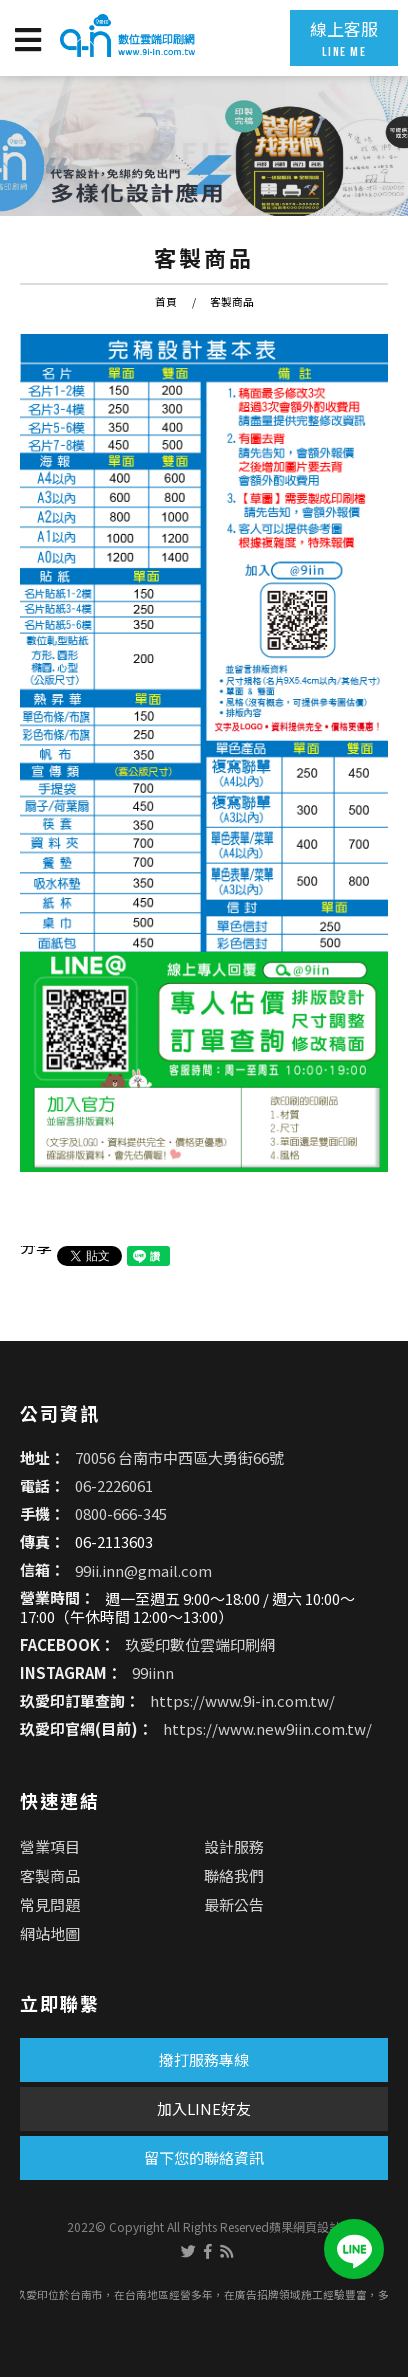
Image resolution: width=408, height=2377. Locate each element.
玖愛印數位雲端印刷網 (200, 1645)
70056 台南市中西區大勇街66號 (179, 1457)
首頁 (166, 301)
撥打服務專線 (204, 2059)
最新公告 (234, 1904)
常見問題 (50, 1904)
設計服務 (234, 1846)
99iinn (153, 1673)
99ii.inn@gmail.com (143, 1569)
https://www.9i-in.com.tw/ (242, 1701)
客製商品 (232, 301)
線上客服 (344, 38)
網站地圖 (50, 1933)
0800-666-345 (121, 1513)
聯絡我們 (234, 1875)
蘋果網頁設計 (305, 2226)
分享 (36, 1246)
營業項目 (50, 1846)
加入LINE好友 (204, 2108)
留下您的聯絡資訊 (204, 2157)
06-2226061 (114, 1485)
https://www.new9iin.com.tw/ (267, 1729)
